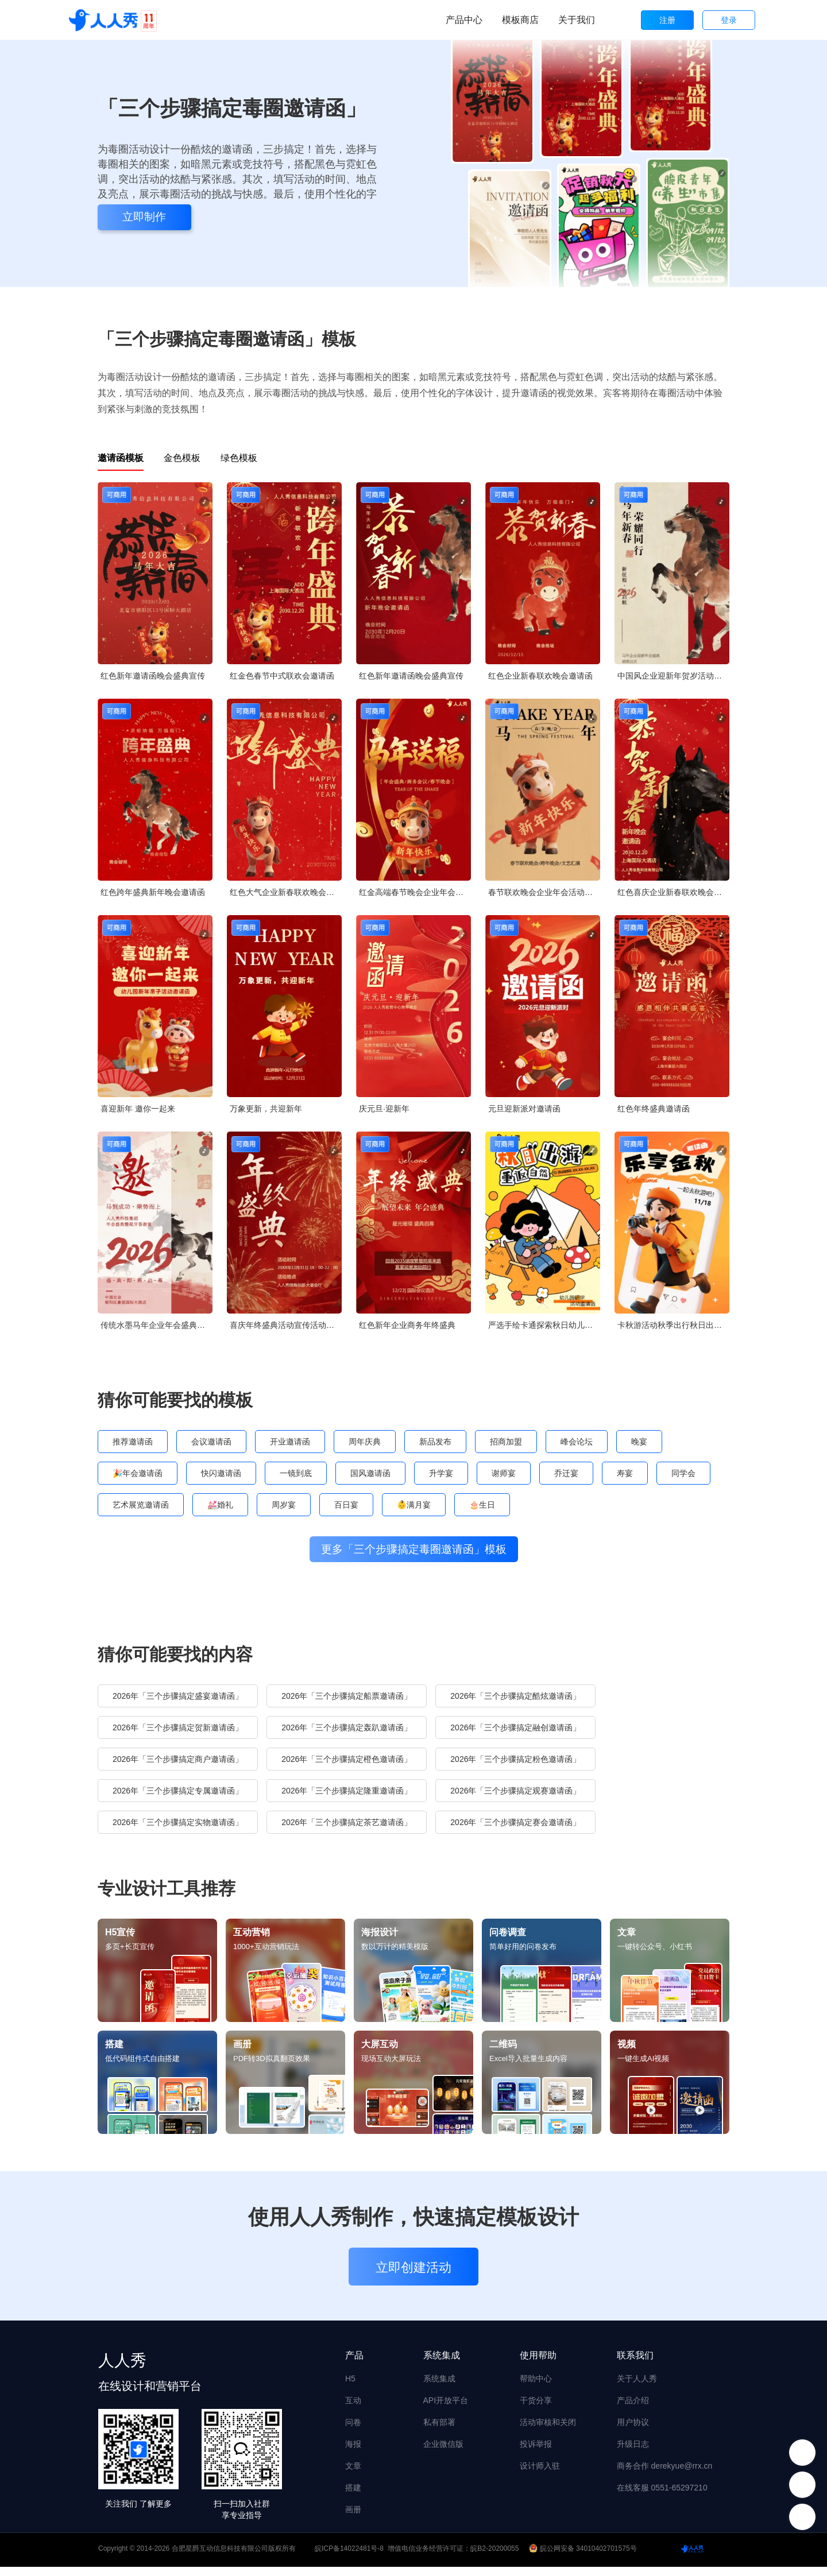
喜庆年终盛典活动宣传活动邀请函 (286, 1325)
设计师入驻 (540, 2475)
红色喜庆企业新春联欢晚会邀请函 (673, 892)
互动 (353, 2409)
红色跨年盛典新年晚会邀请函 (153, 892)
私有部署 (439, 2431)
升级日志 (633, 2453)
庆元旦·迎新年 (384, 1108)
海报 (353, 2453)
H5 (350, 2387)
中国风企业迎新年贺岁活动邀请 (673, 675)
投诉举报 (536, 2453)
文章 (353, 2475)
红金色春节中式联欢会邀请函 (282, 675)
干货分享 (536, 2409)
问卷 (353, 2431)
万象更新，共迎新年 (266, 1108)
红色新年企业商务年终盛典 (407, 1325)
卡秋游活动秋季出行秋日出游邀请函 (673, 1325)
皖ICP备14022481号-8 (349, 2558)
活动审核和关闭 (548, 2431)
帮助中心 (536, 2387)
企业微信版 (443, 2453)
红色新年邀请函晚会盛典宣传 (153, 675)
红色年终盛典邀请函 (653, 1108)
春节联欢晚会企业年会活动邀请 (544, 892)
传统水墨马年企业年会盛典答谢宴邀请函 (156, 1325)
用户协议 (633, 2431)
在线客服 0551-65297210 (662, 2496)
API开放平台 (446, 2409)
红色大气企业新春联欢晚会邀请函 (286, 892)
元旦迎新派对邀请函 (524, 1108)
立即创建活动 (413, 2276)
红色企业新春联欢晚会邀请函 (540, 675)
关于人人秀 (637, 2387)
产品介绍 (633, 2409)
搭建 (353, 2496)
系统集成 (439, 2387)
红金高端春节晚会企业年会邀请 (415, 892)
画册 (353, 2518)
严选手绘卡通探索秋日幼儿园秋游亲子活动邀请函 (544, 1325)
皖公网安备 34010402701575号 (584, 2558)
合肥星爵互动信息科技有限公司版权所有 (234, 2558)
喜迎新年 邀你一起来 (138, 1108)
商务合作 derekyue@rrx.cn (665, 2475)
